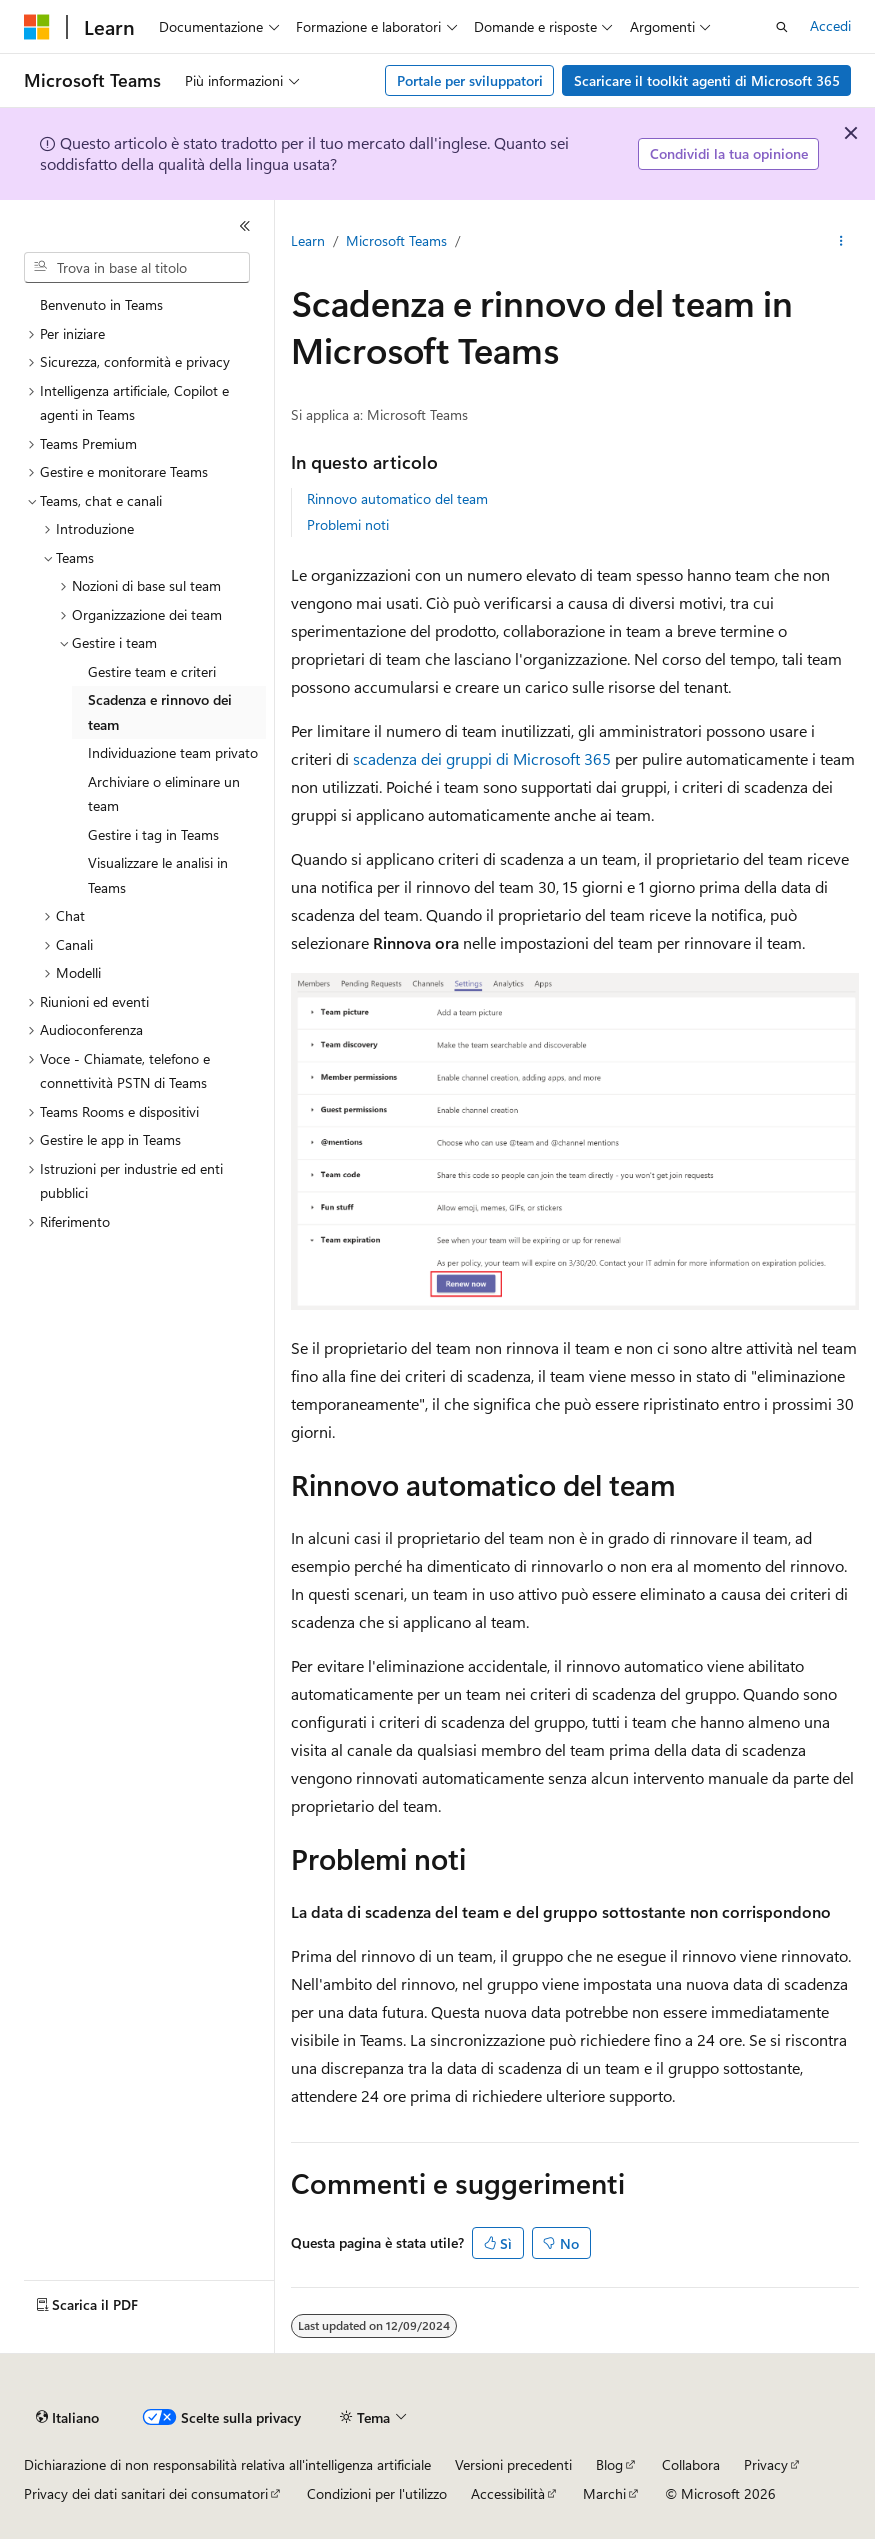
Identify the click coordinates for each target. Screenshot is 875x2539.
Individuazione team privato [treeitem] (173, 752)
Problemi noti (348, 524)
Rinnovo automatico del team (397, 498)
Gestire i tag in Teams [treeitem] (153, 834)
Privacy (766, 2464)
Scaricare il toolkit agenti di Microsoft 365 (707, 80)
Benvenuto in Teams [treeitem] (101, 304)
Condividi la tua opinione (729, 153)
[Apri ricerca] (782, 27)
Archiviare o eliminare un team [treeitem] (164, 794)
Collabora (691, 2464)
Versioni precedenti (513, 2464)
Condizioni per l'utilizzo (377, 2493)
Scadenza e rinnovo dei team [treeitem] (160, 712)
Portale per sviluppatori (470, 80)
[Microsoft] (37, 27)
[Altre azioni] (841, 241)
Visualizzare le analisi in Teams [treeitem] (158, 875)
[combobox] (137, 268)
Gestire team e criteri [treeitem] (152, 671)
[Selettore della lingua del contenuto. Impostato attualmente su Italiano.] (67, 2418)
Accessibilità (508, 2493)
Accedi (830, 25)
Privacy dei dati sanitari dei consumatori (146, 2493)
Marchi (604, 2493)
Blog (609, 2464)
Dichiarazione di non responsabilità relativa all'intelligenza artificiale (227, 2464)
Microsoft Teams (396, 240)
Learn (308, 240)
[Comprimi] (245, 226)
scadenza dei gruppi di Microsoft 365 (482, 758)
